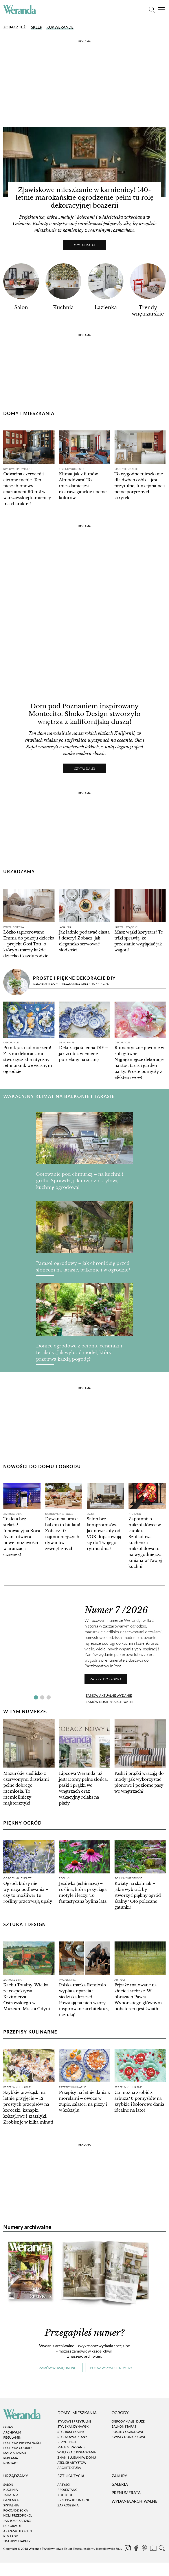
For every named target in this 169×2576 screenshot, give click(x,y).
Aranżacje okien (17, 2544)
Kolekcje (65, 2508)
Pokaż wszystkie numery (111, 2381)
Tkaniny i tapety (17, 2554)
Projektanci (68, 1991)
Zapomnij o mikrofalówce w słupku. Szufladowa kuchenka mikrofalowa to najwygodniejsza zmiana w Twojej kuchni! (145, 1549)
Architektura (69, 2481)
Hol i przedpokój (17, 2529)
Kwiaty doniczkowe (129, 2450)
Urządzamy (19, 876)
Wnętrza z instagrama (76, 2465)
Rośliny (64, 1888)
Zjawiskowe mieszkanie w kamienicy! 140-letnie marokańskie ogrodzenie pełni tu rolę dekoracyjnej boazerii (85, 197)
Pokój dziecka (13, 934)
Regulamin (12, 2451)
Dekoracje (11, 1048)
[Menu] (161, 9)
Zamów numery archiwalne (110, 1708)
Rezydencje (67, 2455)
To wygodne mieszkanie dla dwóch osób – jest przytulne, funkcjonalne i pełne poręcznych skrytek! (139, 487)
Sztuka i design (24, 1934)
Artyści (119, 1991)
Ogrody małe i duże (59, 1519)
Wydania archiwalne (134, 2514)
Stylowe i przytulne (17, 470)
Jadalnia (65, 934)
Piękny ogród (22, 1831)
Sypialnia (11, 2519)
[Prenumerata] (153, 2562)
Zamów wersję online (57, 2381)
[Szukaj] (152, 9)
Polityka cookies (17, 2461)
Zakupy (119, 2489)
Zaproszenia (12, 1519)
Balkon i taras (124, 2440)
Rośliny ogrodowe (128, 1888)
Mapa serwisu (14, 2466)
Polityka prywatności (22, 2456)
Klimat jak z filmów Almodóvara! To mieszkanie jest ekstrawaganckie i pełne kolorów (83, 487)
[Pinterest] (145, 2562)
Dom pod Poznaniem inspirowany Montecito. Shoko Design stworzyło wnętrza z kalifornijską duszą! (84, 719)
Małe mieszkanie (126, 470)
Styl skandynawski (73, 2440)
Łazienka (11, 2513)
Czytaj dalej (84, 245)
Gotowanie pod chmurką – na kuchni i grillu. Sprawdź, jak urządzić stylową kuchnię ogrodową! (79, 1186)
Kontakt (10, 2476)
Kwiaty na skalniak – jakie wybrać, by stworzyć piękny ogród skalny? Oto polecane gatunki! (137, 1905)
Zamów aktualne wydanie (109, 1701)
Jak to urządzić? (126, 934)
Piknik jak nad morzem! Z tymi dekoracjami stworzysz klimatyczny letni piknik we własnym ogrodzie (27, 1065)
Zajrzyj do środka (106, 1685)
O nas (8, 2440)
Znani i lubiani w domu (76, 2471)
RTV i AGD (135, 1519)
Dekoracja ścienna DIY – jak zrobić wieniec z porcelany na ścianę (83, 1059)
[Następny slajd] (161, 162)
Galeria (120, 2497)
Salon (91, 1519)
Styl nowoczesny (71, 470)
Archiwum (12, 2446)
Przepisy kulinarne (30, 2043)
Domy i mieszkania (29, 413)
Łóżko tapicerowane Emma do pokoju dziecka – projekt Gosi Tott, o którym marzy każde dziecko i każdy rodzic (28, 951)
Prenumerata (126, 2506)
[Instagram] (128, 2562)
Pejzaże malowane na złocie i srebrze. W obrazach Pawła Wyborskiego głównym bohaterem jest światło (138, 2009)
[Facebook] (136, 2562)
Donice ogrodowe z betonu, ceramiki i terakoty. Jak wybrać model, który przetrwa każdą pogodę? (79, 1358)
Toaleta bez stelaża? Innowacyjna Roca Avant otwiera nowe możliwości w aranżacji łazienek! (21, 1543)
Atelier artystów (71, 2476)
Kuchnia (10, 2503)
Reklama (10, 2471)
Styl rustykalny (71, 2445)
